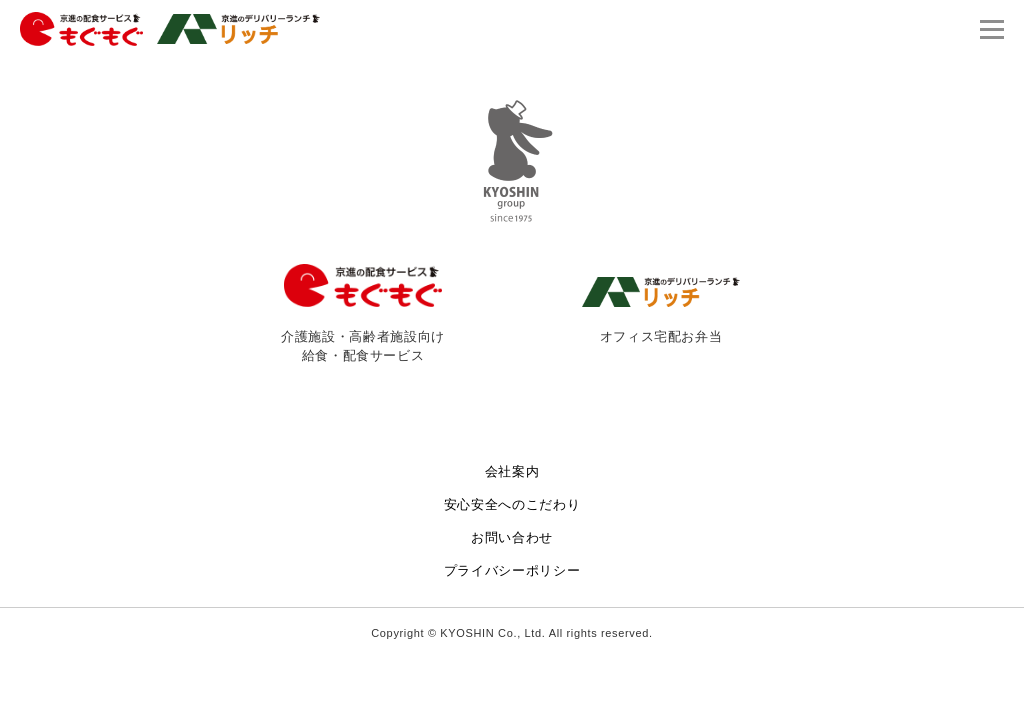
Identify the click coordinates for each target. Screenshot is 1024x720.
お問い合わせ (512, 537)
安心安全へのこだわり (512, 504)
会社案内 (512, 471)
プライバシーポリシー (512, 570)
